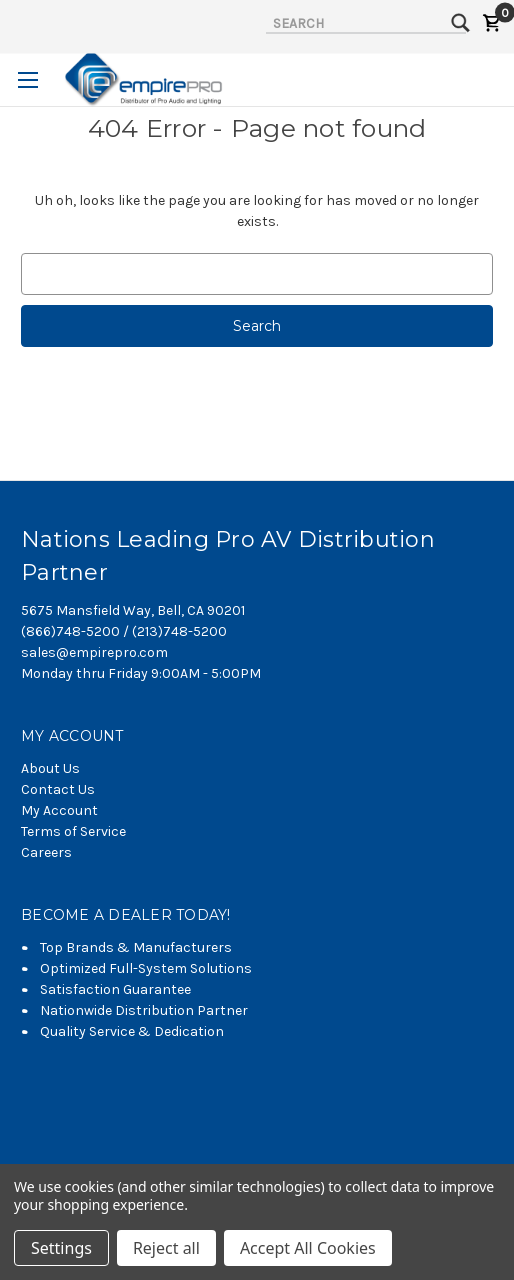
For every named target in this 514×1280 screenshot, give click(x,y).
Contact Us (58, 789)
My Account (59, 810)
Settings (61, 1248)
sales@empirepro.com (94, 652)
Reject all (166, 1248)
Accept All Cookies (308, 1248)
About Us (50, 768)
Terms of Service (73, 831)
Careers (46, 852)
